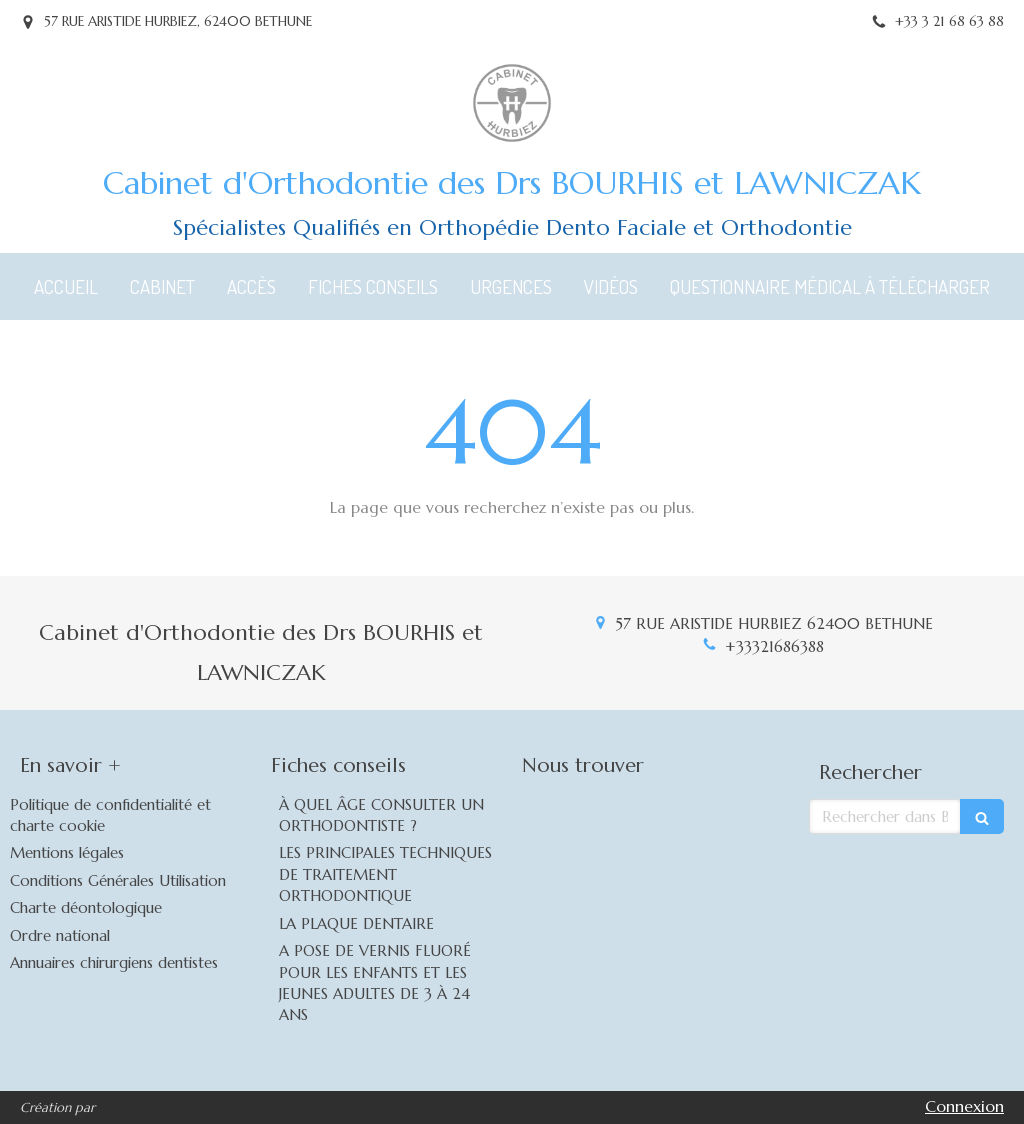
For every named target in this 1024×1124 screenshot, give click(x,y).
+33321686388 (774, 646)
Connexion (964, 1106)
